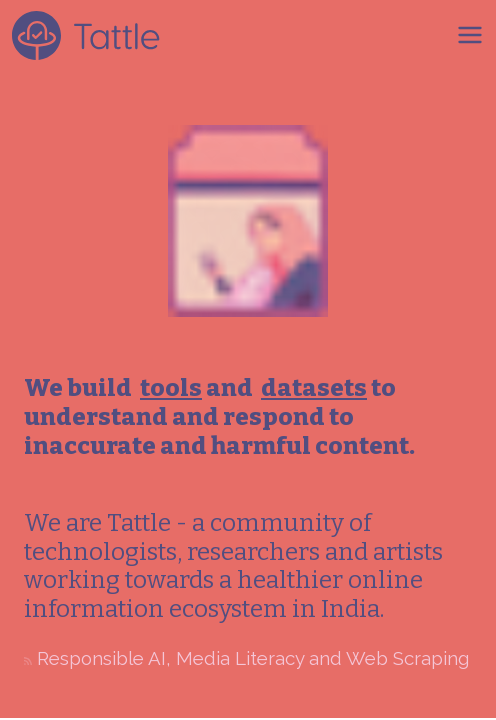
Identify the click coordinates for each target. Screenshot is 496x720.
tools (171, 388)
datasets (314, 388)
